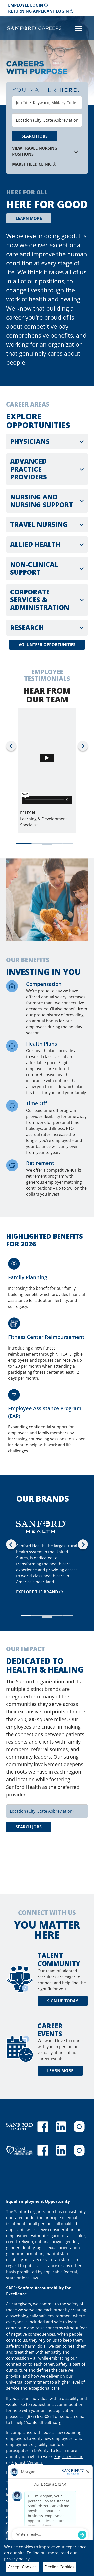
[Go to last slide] (11, 746)
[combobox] (47, 102)
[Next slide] (83, 746)
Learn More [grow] (29, 218)
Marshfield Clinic (34, 164)
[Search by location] (47, 120)
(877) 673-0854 (40, 2416)
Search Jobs (35, 136)
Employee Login (28, 5)
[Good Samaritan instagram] (79, 2150)
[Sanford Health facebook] (42, 2126)
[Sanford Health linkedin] (61, 2126)
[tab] (26, 843)
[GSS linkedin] (61, 2150)
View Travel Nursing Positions (45, 151)
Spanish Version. (27, 2462)
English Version (68, 2456)
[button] (47, 441)
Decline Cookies (59, 2567)
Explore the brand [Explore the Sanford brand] (39, 1592)
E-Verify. (42, 2450)
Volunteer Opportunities (47, 644)
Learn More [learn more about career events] (60, 2070)
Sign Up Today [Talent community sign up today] (62, 2001)
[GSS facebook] (42, 2150)
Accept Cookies (22, 2567)
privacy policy (17, 2559)
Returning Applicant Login (41, 11)
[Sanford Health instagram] (79, 2126)
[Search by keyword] (47, 102)
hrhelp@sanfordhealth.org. (36, 2422)
